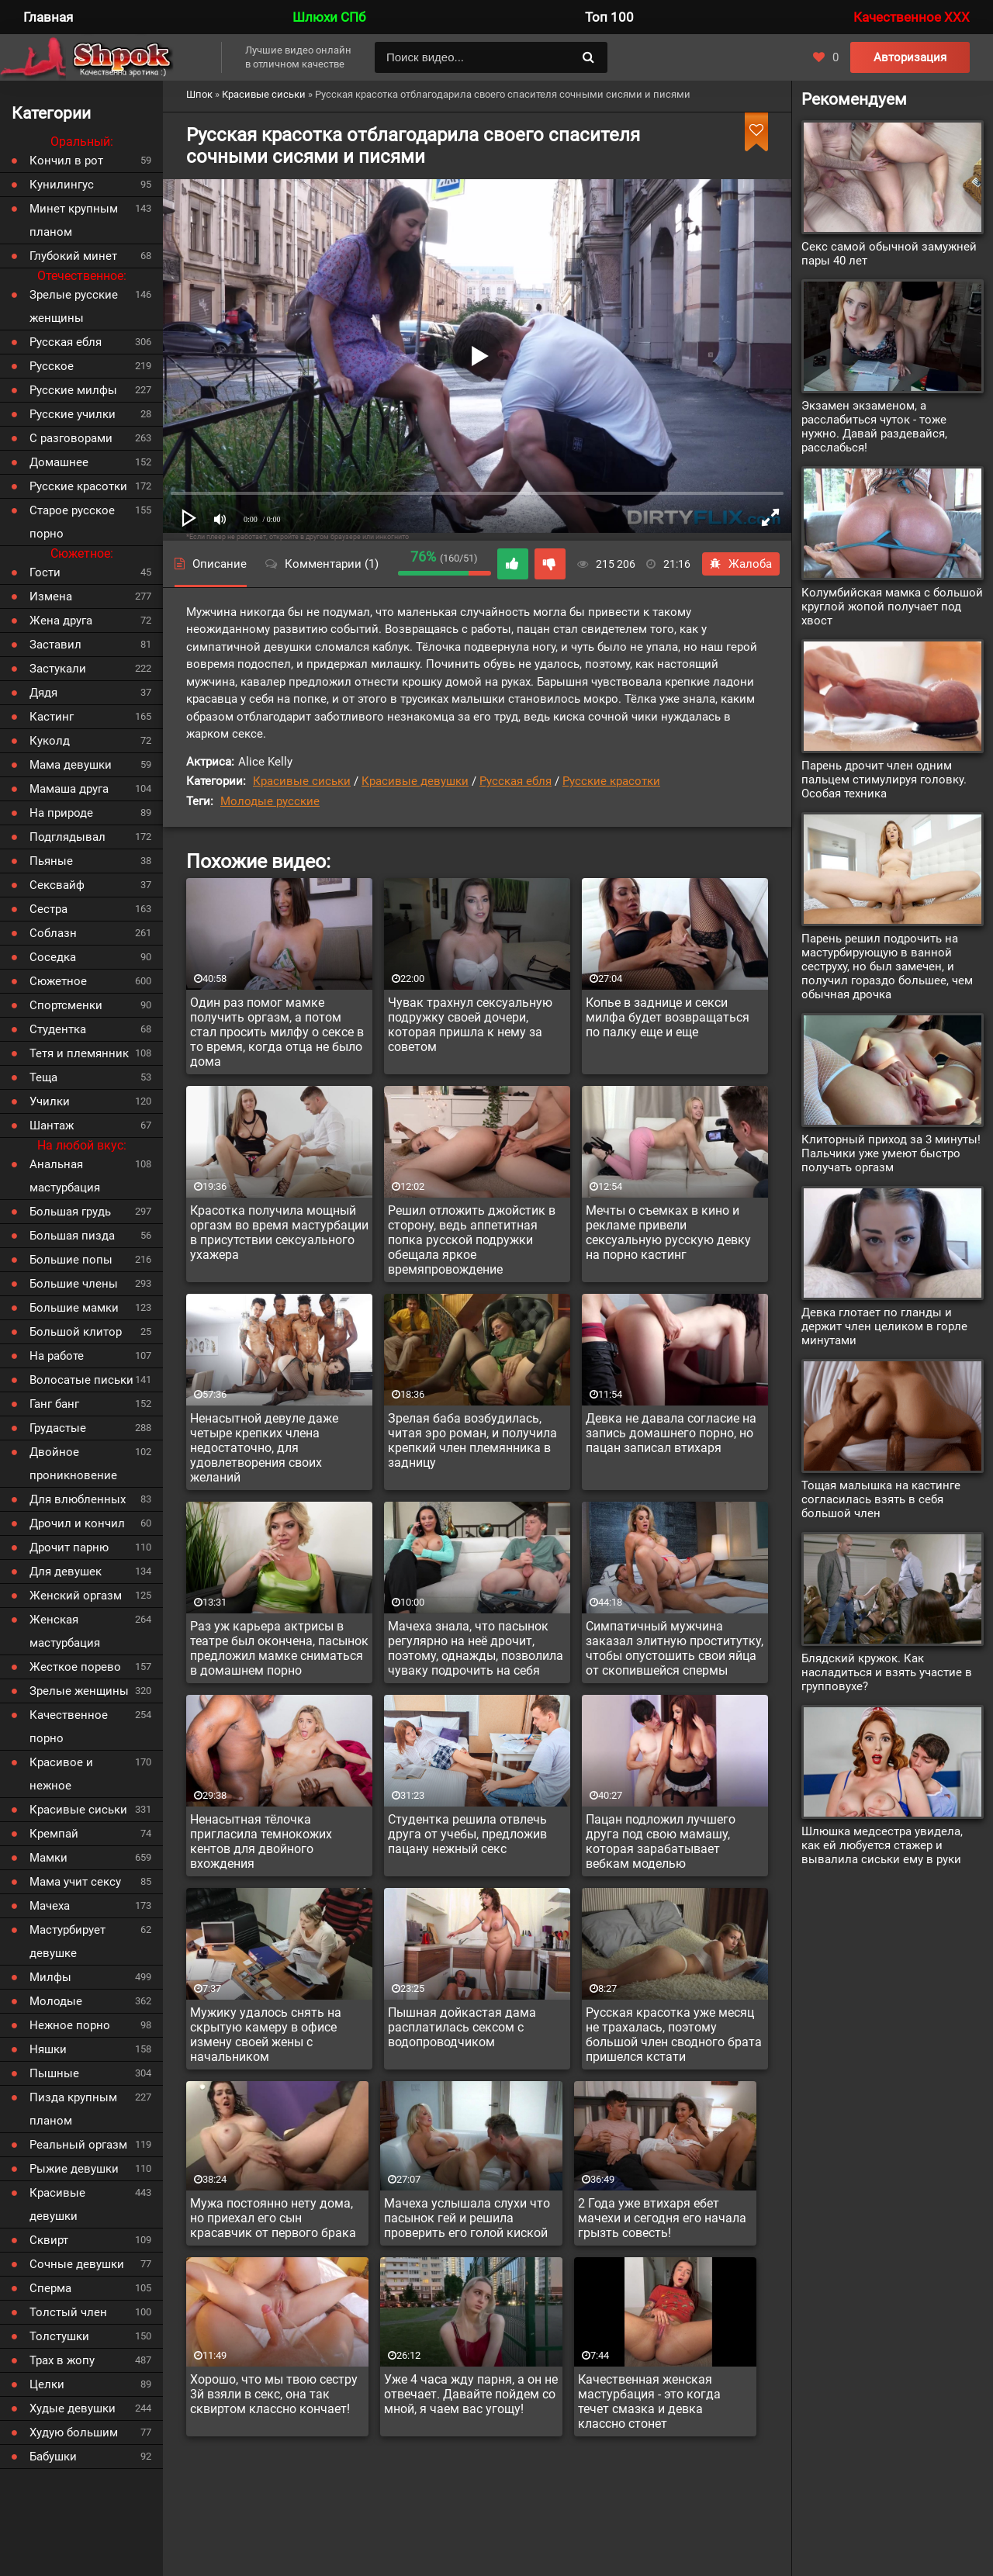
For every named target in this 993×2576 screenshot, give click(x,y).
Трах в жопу (62, 2360)
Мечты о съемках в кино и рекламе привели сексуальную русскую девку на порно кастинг (668, 1232)
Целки (46, 2384)
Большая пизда (72, 1236)
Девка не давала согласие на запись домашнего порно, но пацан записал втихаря (671, 1433)
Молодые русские (270, 801)
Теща (43, 1077)
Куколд (49, 741)
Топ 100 (609, 17)
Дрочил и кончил (77, 1523)
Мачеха (49, 1906)
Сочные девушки (76, 2264)
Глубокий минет (73, 256)
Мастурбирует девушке (67, 1941)
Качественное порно (68, 1726)
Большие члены (73, 1284)
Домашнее (58, 462)
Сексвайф (57, 885)
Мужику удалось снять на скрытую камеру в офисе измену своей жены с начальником (265, 2034)
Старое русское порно (72, 522)
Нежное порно (69, 2025)
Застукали (57, 669)
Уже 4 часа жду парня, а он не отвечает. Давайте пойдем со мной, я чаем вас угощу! (471, 2394)
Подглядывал (67, 837)
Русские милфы (73, 390)
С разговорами (70, 438)
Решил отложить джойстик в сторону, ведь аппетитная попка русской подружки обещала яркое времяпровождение (471, 1240)
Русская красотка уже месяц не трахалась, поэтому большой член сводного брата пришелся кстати (674, 2034)
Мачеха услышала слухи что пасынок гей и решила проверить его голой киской (467, 2218)
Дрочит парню (69, 1547)
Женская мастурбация (64, 1631)
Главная (48, 17)
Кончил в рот (66, 161)
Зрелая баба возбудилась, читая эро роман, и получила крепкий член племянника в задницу (472, 1440)
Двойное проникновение (73, 1463)
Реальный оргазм (78, 2145)
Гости (45, 572)
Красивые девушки (415, 781)
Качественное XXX (911, 17)
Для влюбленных (77, 1499)
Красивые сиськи (302, 781)
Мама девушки (70, 765)
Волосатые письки (81, 1380)
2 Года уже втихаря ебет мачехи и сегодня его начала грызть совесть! (662, 2218)
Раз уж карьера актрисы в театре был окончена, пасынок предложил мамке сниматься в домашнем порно (279, 1648)
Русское (51, 366)
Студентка (57, 1029)
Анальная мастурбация (64, 1176)
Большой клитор (75, 1332)
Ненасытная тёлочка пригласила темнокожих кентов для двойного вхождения (261, 1841)
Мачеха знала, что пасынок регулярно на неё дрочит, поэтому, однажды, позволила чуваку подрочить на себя (475, 1648)
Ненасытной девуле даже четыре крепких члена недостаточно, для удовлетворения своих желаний (264, 1448)
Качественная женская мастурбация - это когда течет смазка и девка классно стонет (649, 2401)
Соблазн (53, 933)
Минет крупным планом (73, 220)
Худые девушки (72, 2408)
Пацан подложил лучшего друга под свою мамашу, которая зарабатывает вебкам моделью (660, 1841)
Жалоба (741, 564)
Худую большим (73, 2432)
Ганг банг (54, 1404)
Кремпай (53, 1834)
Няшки (48, 2049)
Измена (50, 596)
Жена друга (60, 621)
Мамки (48, 1858)
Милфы (50, 1977)
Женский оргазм (75, 1596)
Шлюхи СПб (328, 17)
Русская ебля (515, 781)
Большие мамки (74, 1308)
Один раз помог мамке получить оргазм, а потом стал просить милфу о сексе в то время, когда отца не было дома (277, 1032)
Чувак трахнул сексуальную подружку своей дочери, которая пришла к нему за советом (470, 1024)
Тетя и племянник (79, 1053)
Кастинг (51, 717)
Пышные (54, 2073)
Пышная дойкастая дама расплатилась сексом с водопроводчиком (462, 2027)
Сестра (48, 909)
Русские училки (72, 414)
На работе (56, 1356)
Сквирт (48, 2240)
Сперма (50, 2288)
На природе (61, 813)
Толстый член (68, 2312)
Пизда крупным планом (73, 2109)
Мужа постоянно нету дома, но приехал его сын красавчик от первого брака (273, 2218)
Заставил (55, 645)
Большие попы (70, 1260)
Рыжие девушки (74, 2169)
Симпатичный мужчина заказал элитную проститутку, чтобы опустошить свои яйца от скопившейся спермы (674, 1648)
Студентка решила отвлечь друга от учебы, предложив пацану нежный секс (467, 1834)
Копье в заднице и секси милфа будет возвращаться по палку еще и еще (667, 1017)
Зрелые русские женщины (73, 306)
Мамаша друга (69, 789)
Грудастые (57, 1428)
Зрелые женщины (79, 1691)
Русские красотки (611, 781)
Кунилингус (61, 185)
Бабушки (53, 2457)
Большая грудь (70, 1212)
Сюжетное (58, 981)
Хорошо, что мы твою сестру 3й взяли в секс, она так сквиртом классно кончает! (274, 2394)
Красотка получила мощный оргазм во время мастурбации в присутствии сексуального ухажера (279, 1232)
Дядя (43, 693)
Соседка (52, 957)
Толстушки (59, 2336)
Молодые (55, 2001)
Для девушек (65, 1571)
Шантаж (51, 1125)
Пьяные (51, 861)
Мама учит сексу (75, 1882)
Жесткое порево (75, 1667)
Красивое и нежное (61, 1774)
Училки (49, 1101)
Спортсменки (65, 1005)
